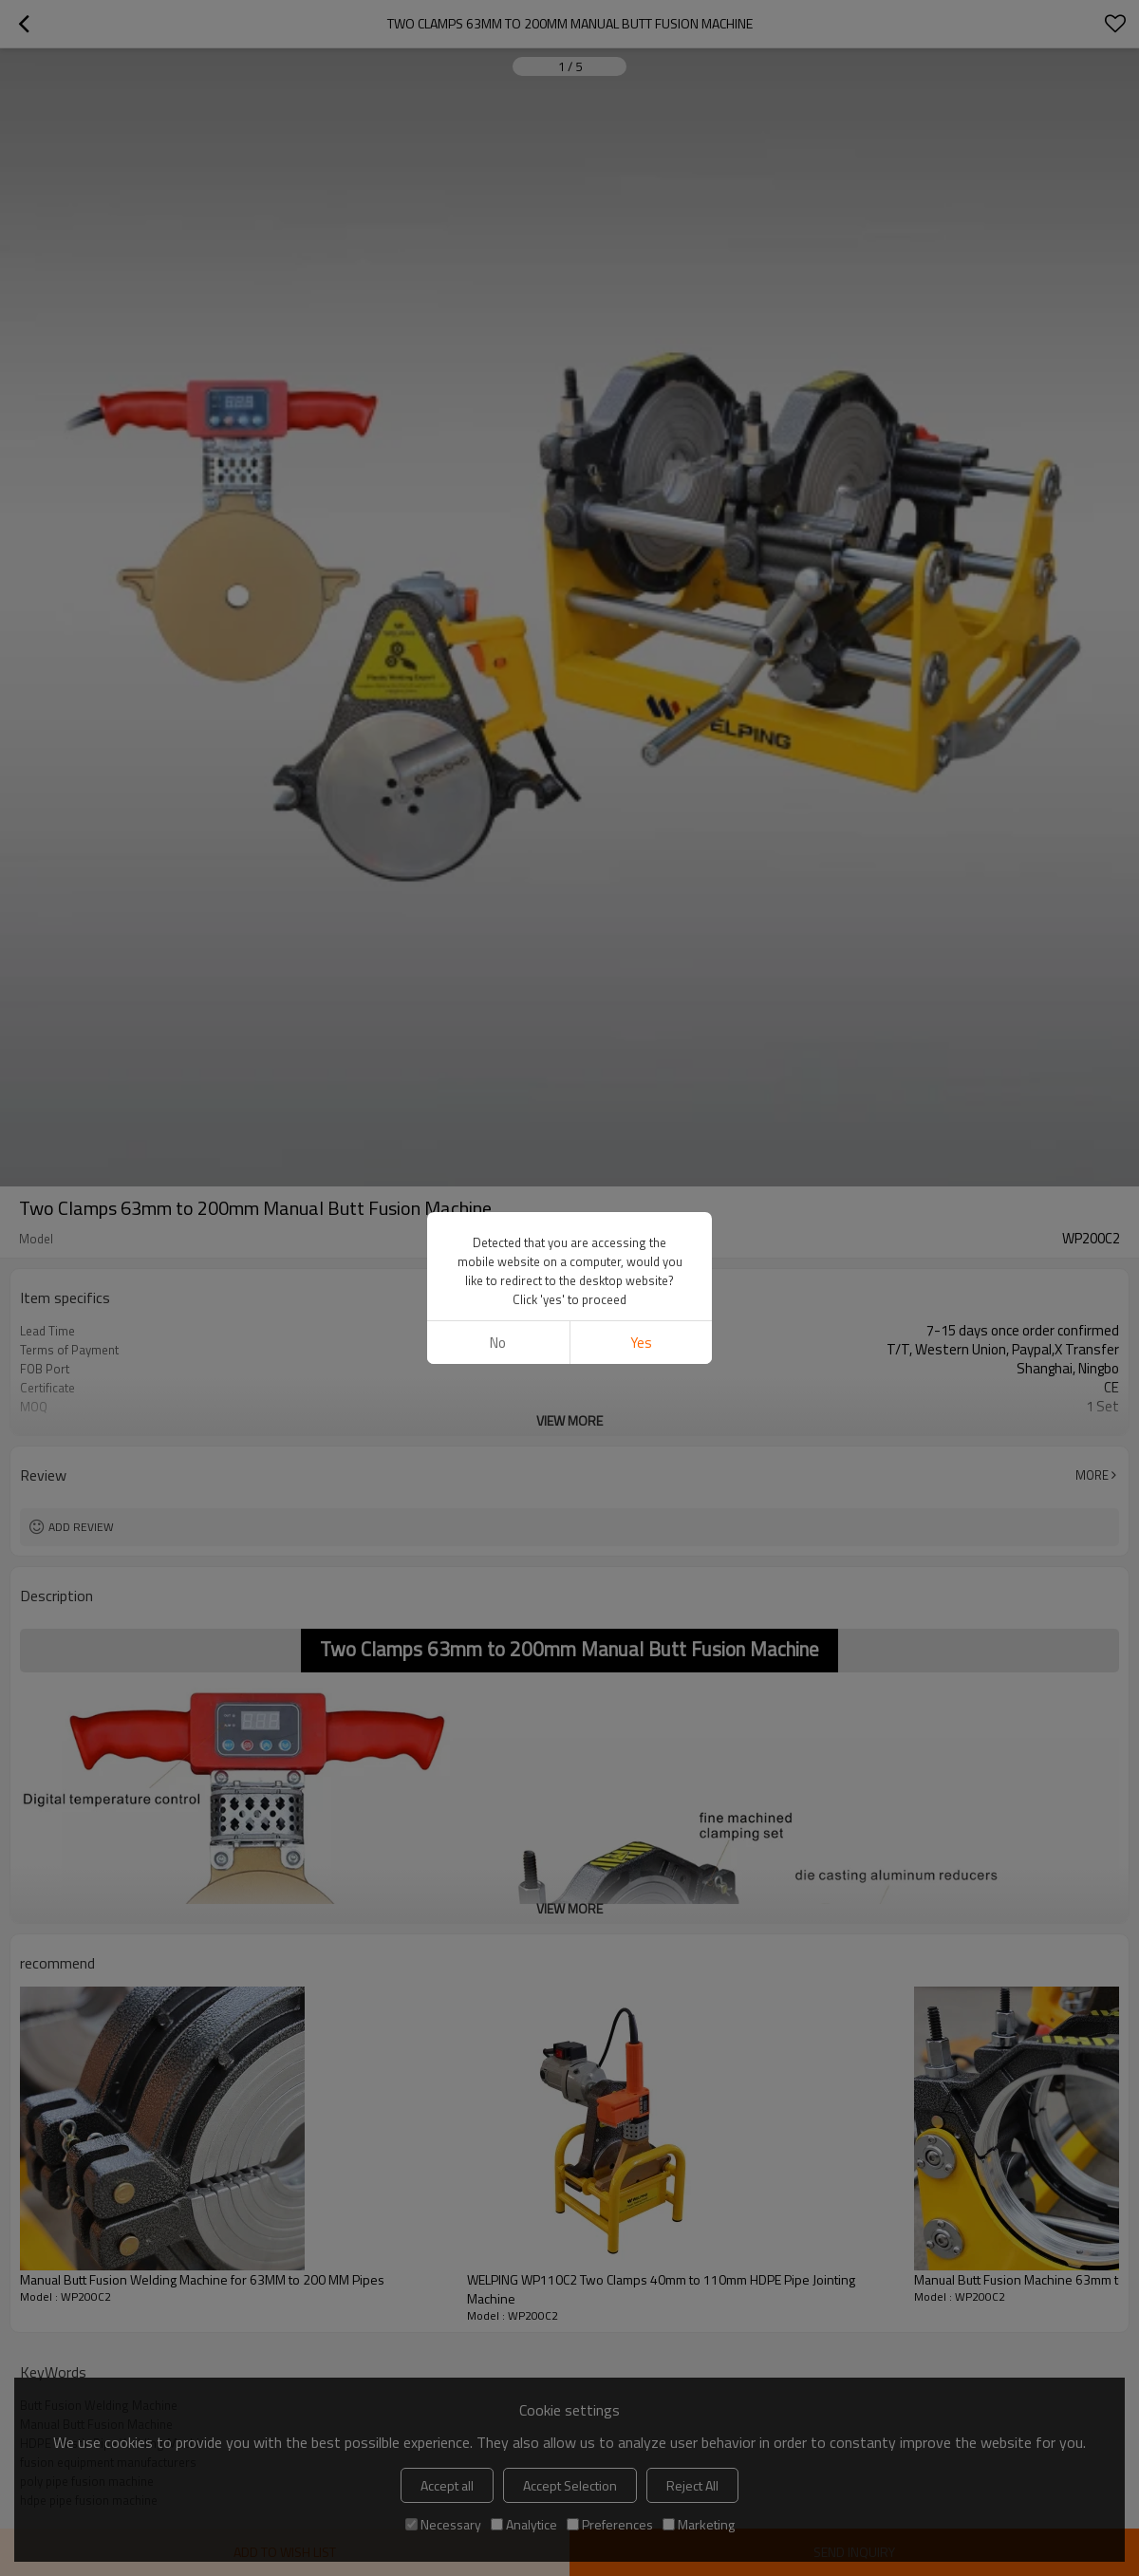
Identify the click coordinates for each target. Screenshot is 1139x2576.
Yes (641, 1342)
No (498, 1342)
